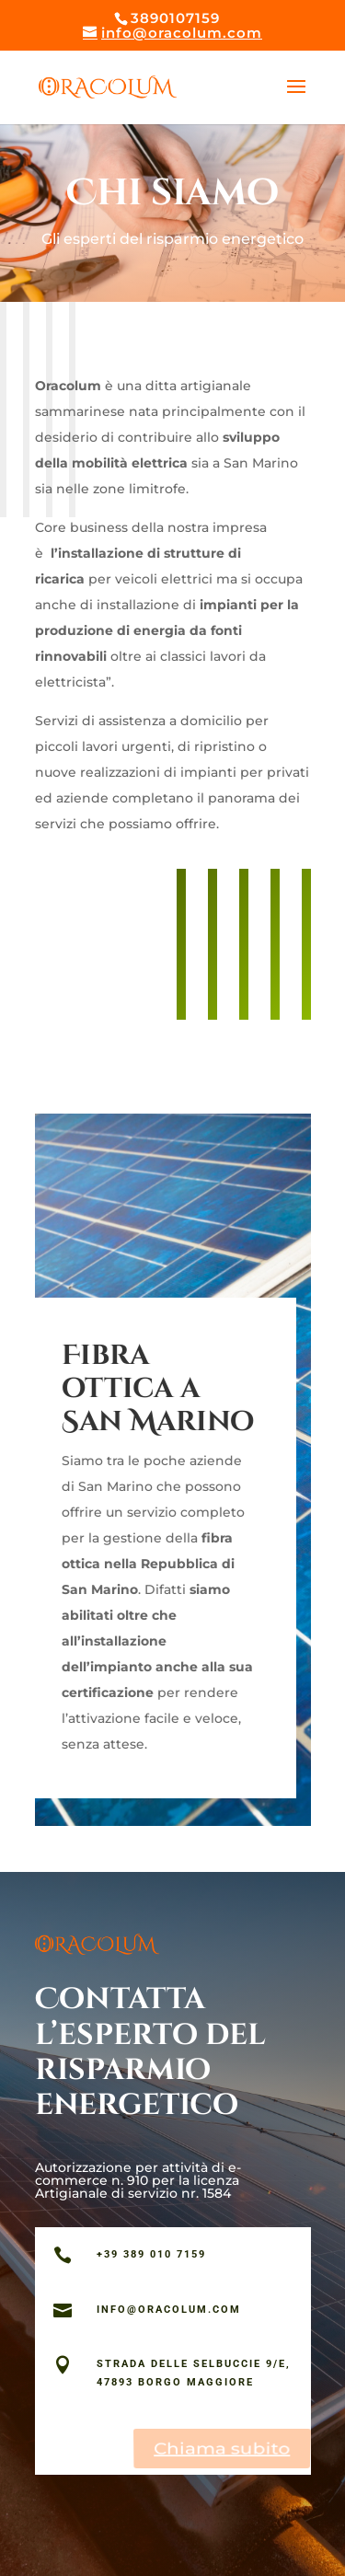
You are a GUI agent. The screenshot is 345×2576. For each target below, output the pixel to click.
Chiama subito (222, 2446)
